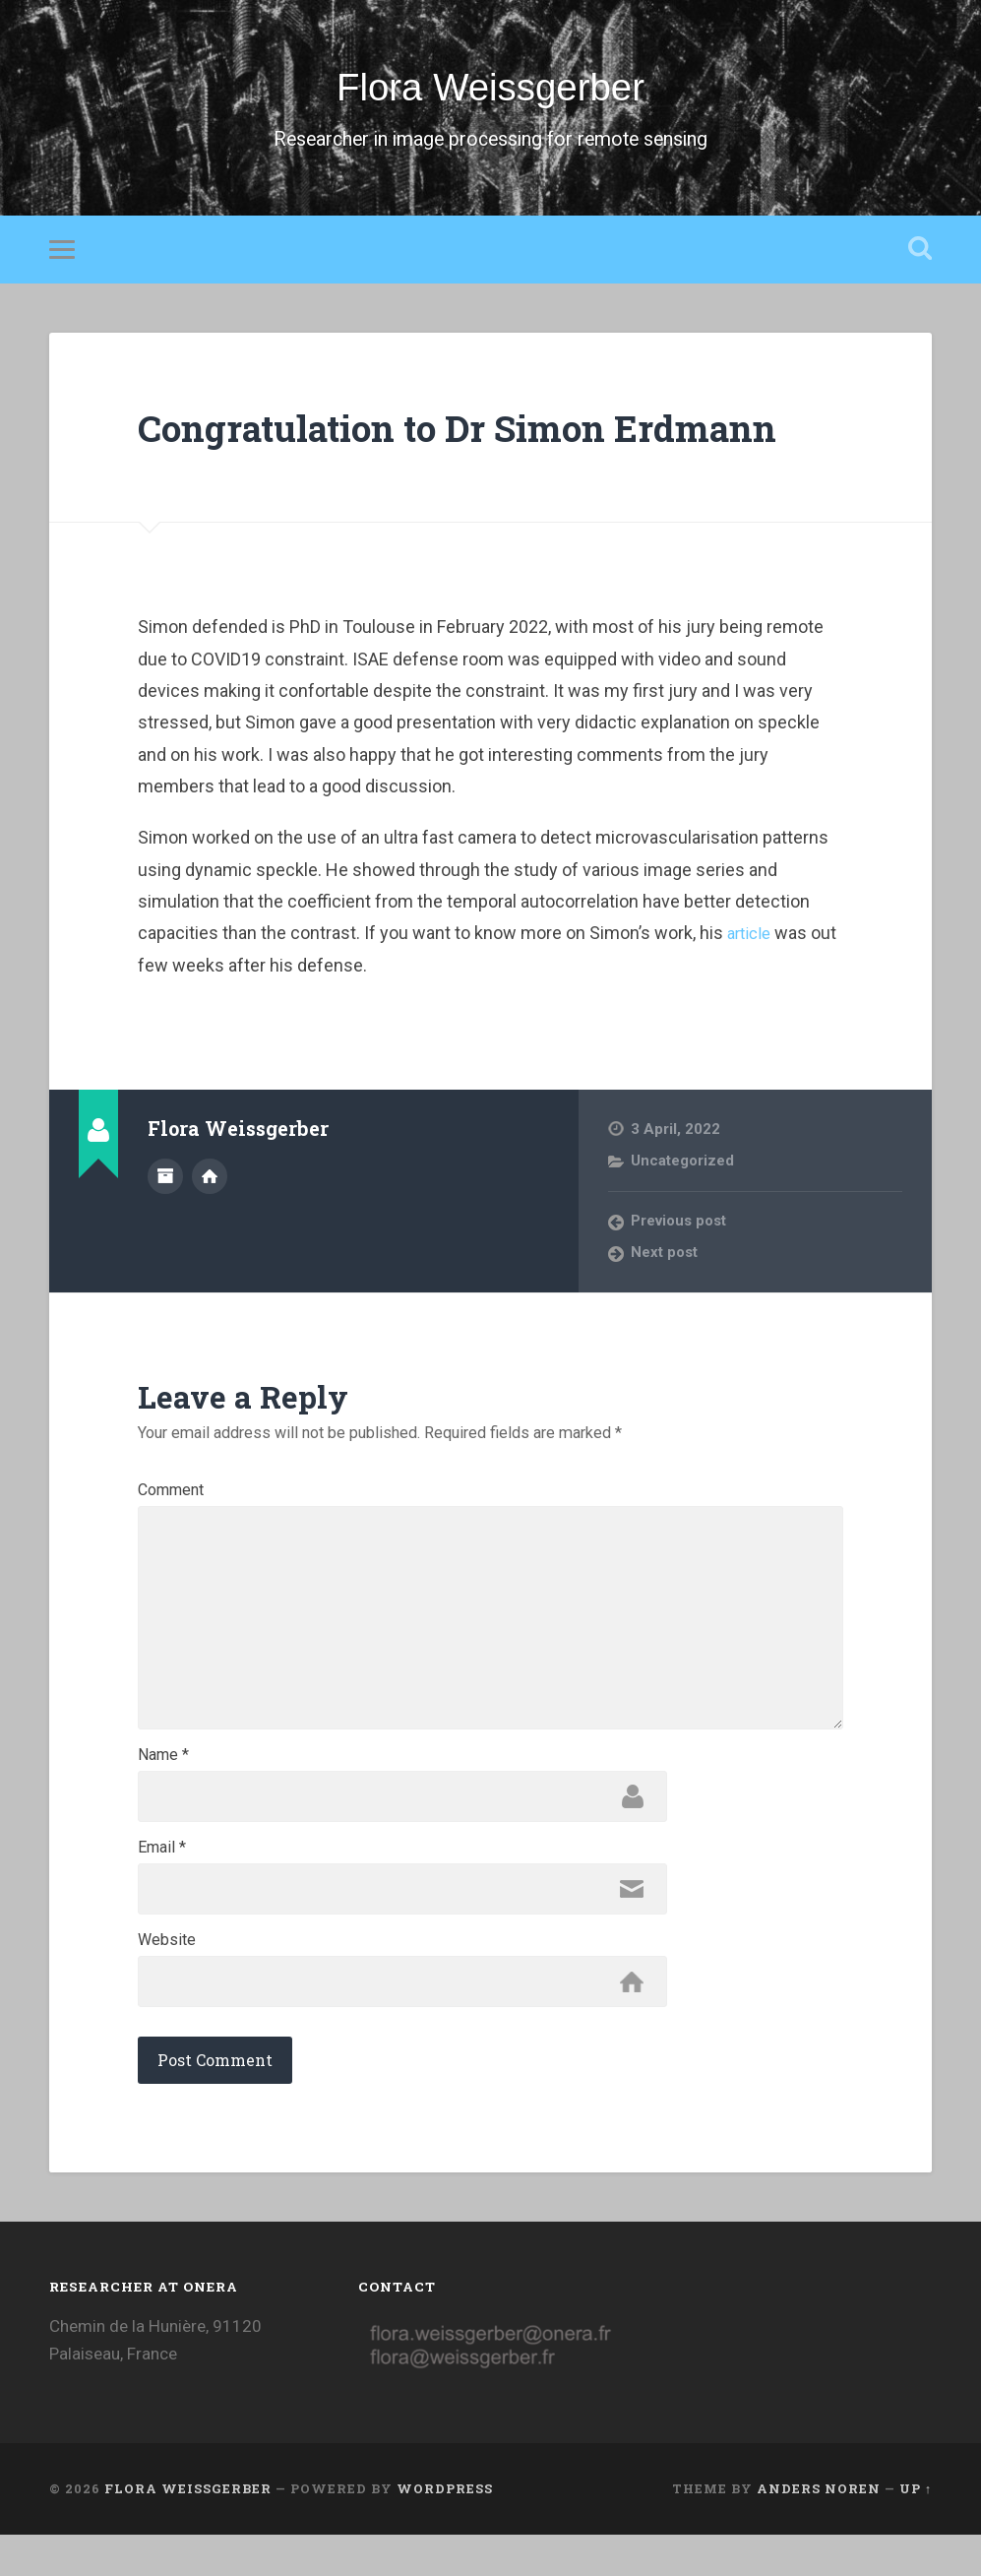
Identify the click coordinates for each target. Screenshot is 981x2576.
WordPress (445, 2530)
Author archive (165, 1183)
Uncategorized (683, 1169)
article (751, 942)
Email (162, 1883)
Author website (209, 1183)
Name (163, 1787)
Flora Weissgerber (490, 91)
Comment (171, 1500)
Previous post (681, 1230)
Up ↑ (915, 2530)
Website (167, 1978)
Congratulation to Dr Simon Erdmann (488, 435)
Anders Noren (819, 2530)
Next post (665, 1262)
